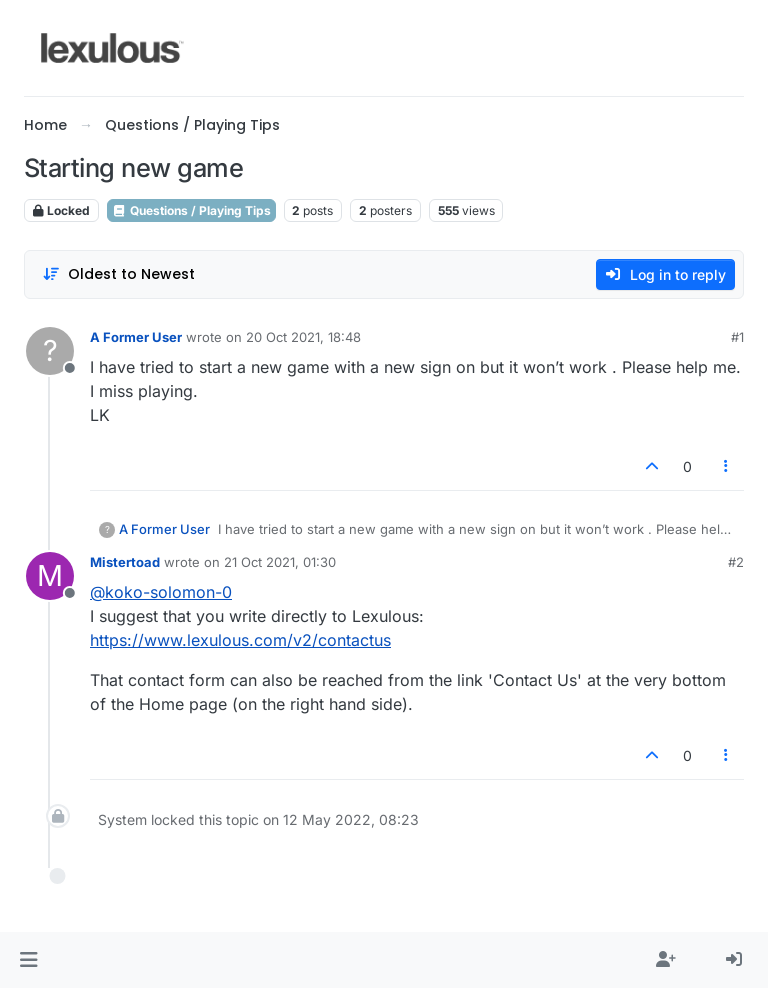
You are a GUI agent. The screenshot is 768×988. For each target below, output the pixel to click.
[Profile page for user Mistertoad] (50, 576)
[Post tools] (727, 466)
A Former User (136, 337)
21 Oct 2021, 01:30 (280, 562)
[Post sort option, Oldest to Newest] (118, 274)
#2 (736, 562)
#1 (737, 337)
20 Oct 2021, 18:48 (303, 337)
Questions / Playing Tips (191, 210)
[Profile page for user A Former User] (50, 351)
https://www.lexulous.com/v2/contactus (240, 640)
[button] (28, 960)
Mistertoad (125, 562)
